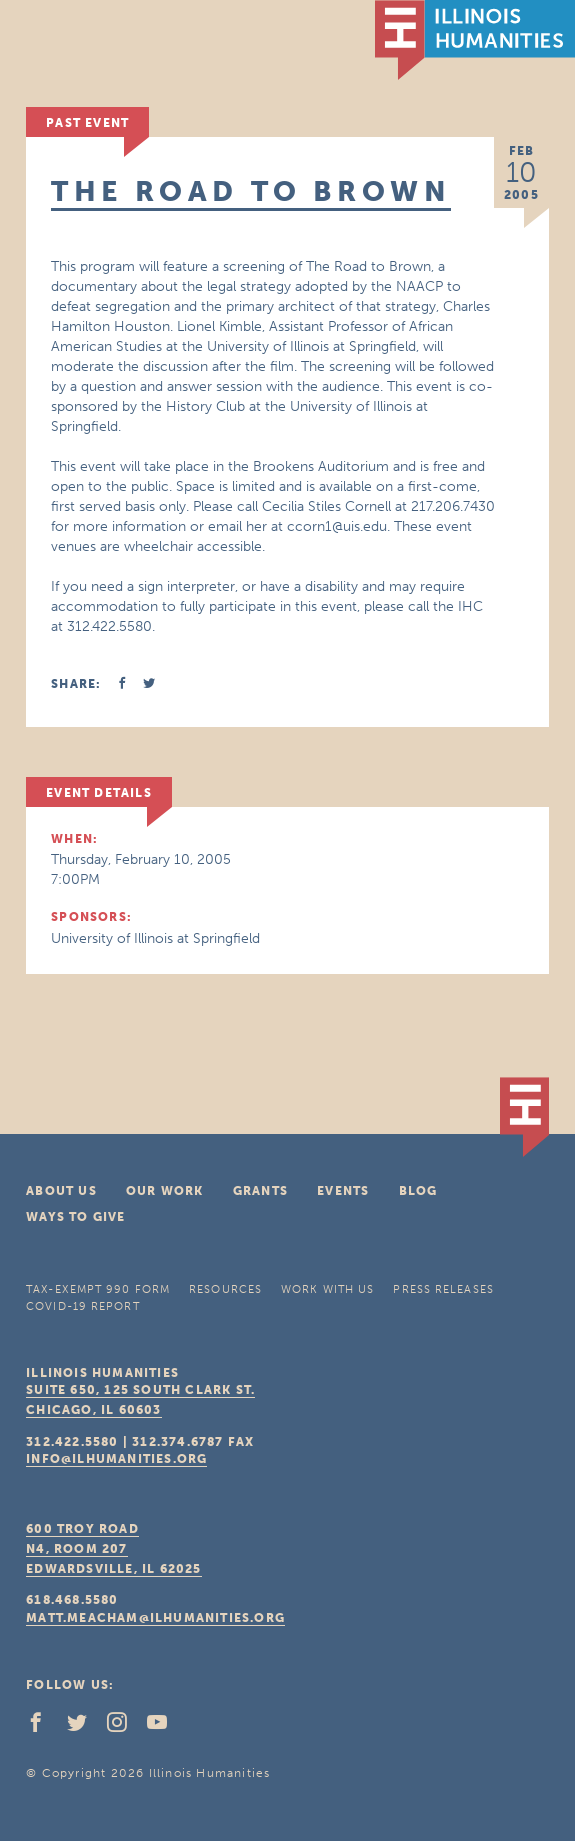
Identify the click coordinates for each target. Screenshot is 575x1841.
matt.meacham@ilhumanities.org (155, 1618)
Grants (260, 1191)
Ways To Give (75, 1217)
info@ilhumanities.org (116, 1459)
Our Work (165, 1191)
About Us (61, 1191)
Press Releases (443, 1289)
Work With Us (327, 1289)
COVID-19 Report (83, 1306)
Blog (418, 1191)
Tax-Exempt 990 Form (98, 1289)
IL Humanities (475, 40)
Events (343, 1191)
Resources (225, 1289)
